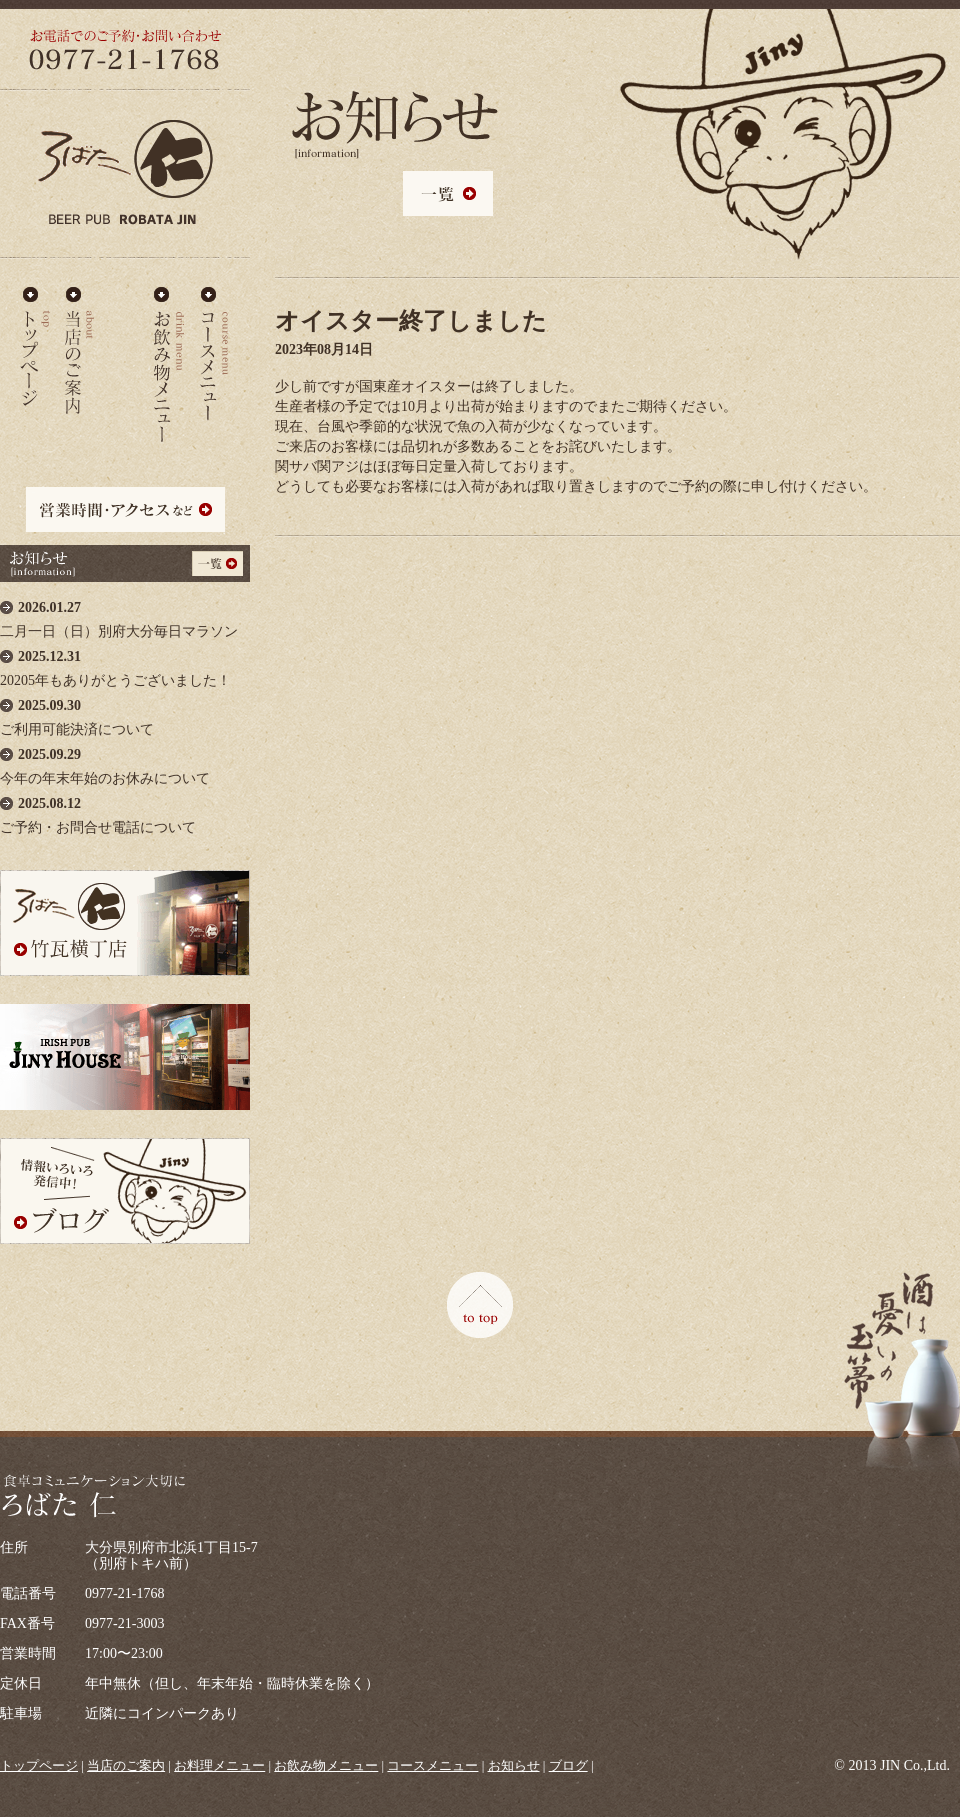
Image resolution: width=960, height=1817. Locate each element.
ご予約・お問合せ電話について (125, 810)
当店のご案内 (79, 347)
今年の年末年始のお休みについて (125, 761)
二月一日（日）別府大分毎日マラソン (125, 614)
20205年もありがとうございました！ (125, 663)
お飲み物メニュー (169, 347)
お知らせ (514, 1765)
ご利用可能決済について (125, 712)
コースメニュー (214, 347)
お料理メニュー (124, 347)
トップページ (39, 1765)
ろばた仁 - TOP (35, 347)
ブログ (568, 1765)
